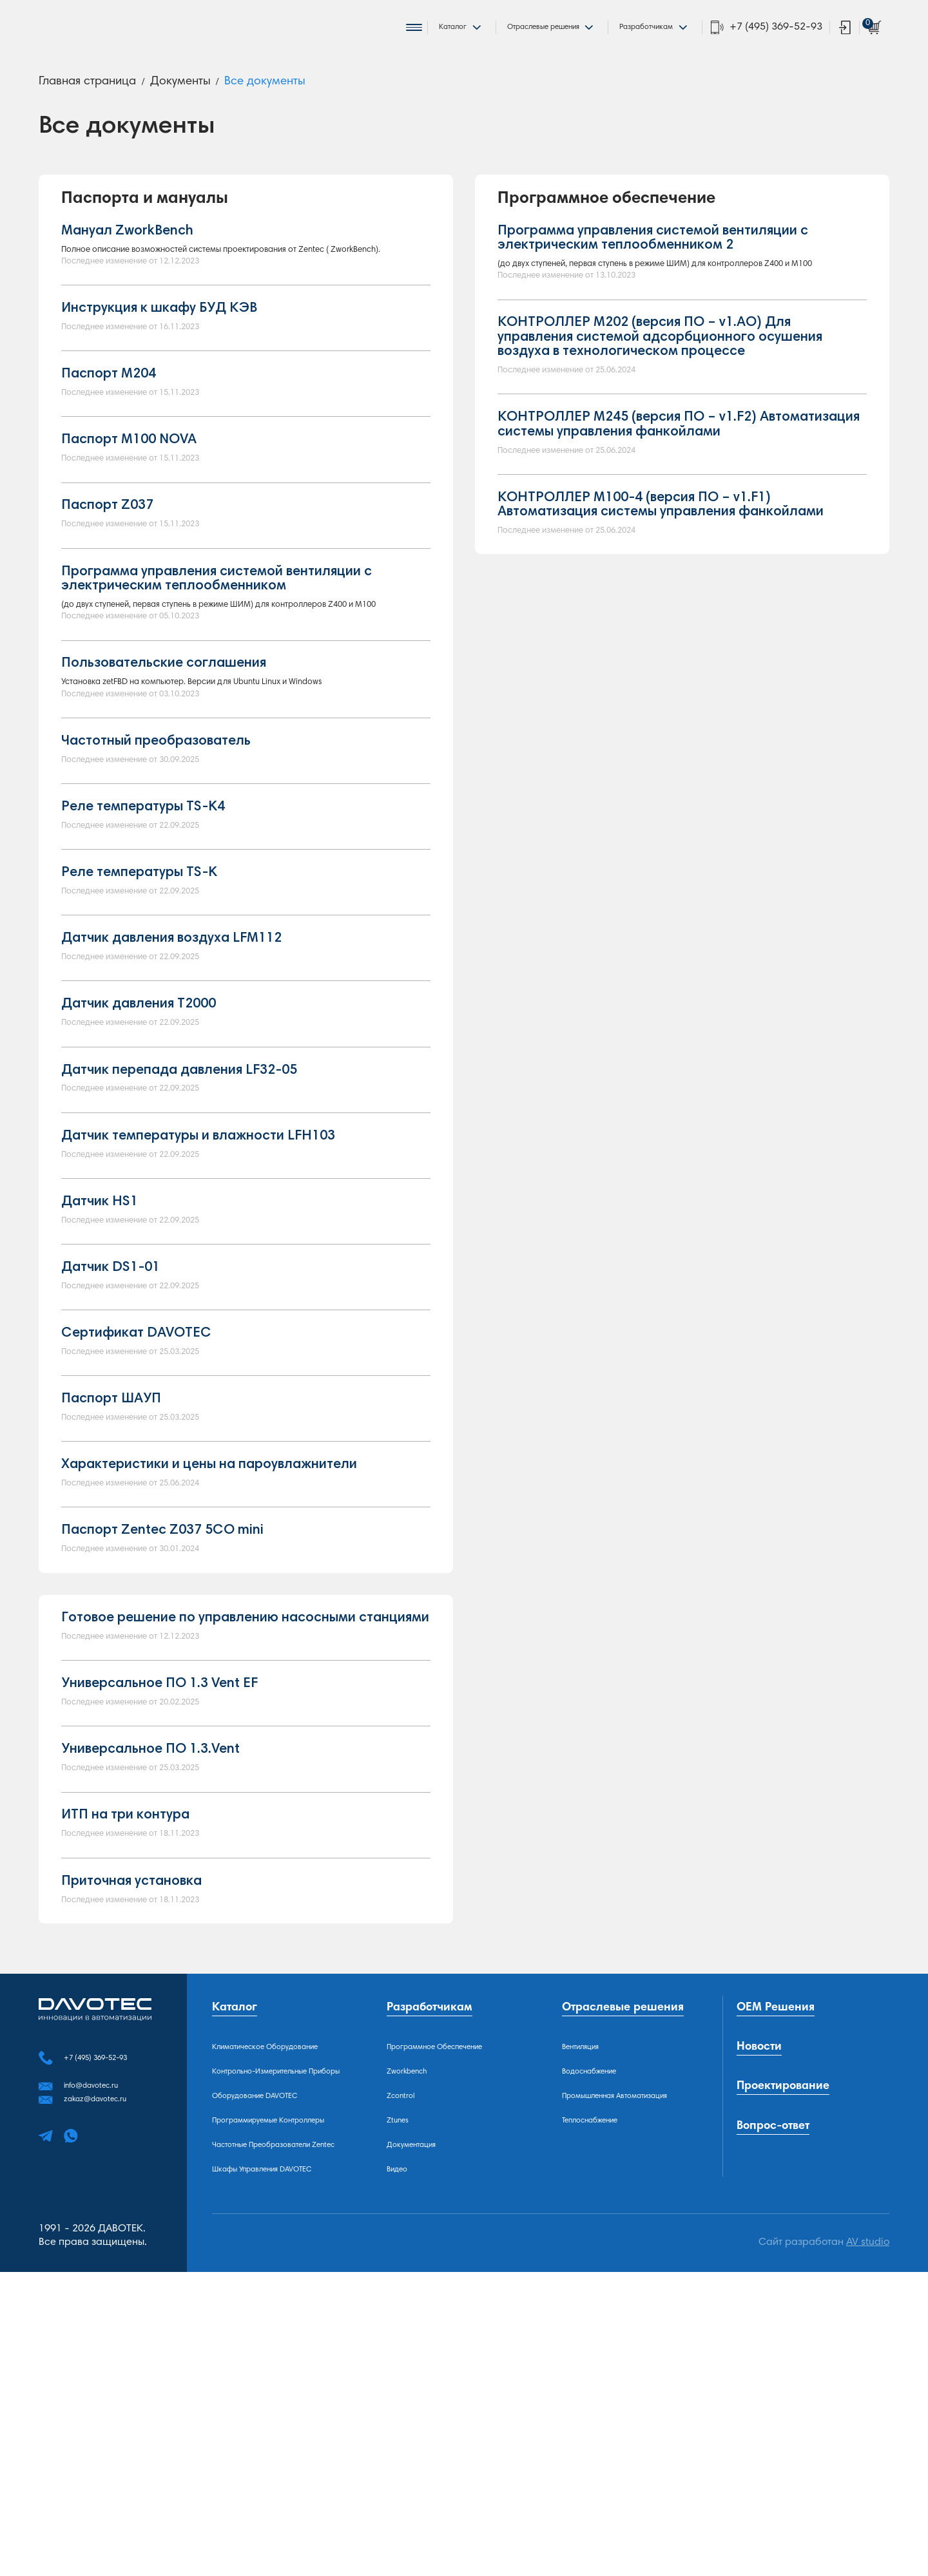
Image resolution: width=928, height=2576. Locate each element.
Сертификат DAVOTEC (136, 1532)
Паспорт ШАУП (111, 1605)
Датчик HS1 (99, 1386)
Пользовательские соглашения (163, 768)
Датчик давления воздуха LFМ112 (171, 1094)
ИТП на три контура (125, 2064)
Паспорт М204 (108, 427)
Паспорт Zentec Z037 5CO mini (162, 1750)
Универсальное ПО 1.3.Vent (150, 1991)
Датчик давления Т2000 (138, 1166)
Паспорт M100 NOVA (129, 500)
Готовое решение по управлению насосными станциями (245, 1845)
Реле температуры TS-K (139, 1021)
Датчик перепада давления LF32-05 (179, 1240)
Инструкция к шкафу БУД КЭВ (159, 354)
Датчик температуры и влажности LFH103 (198, 1313)
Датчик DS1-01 (110, 1458)
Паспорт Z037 (107, 573)
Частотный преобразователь (156, 875)
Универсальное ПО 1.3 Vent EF (159, 1918)
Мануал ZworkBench (127, 247)
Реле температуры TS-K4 (143, 948)
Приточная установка (131, 2137)
